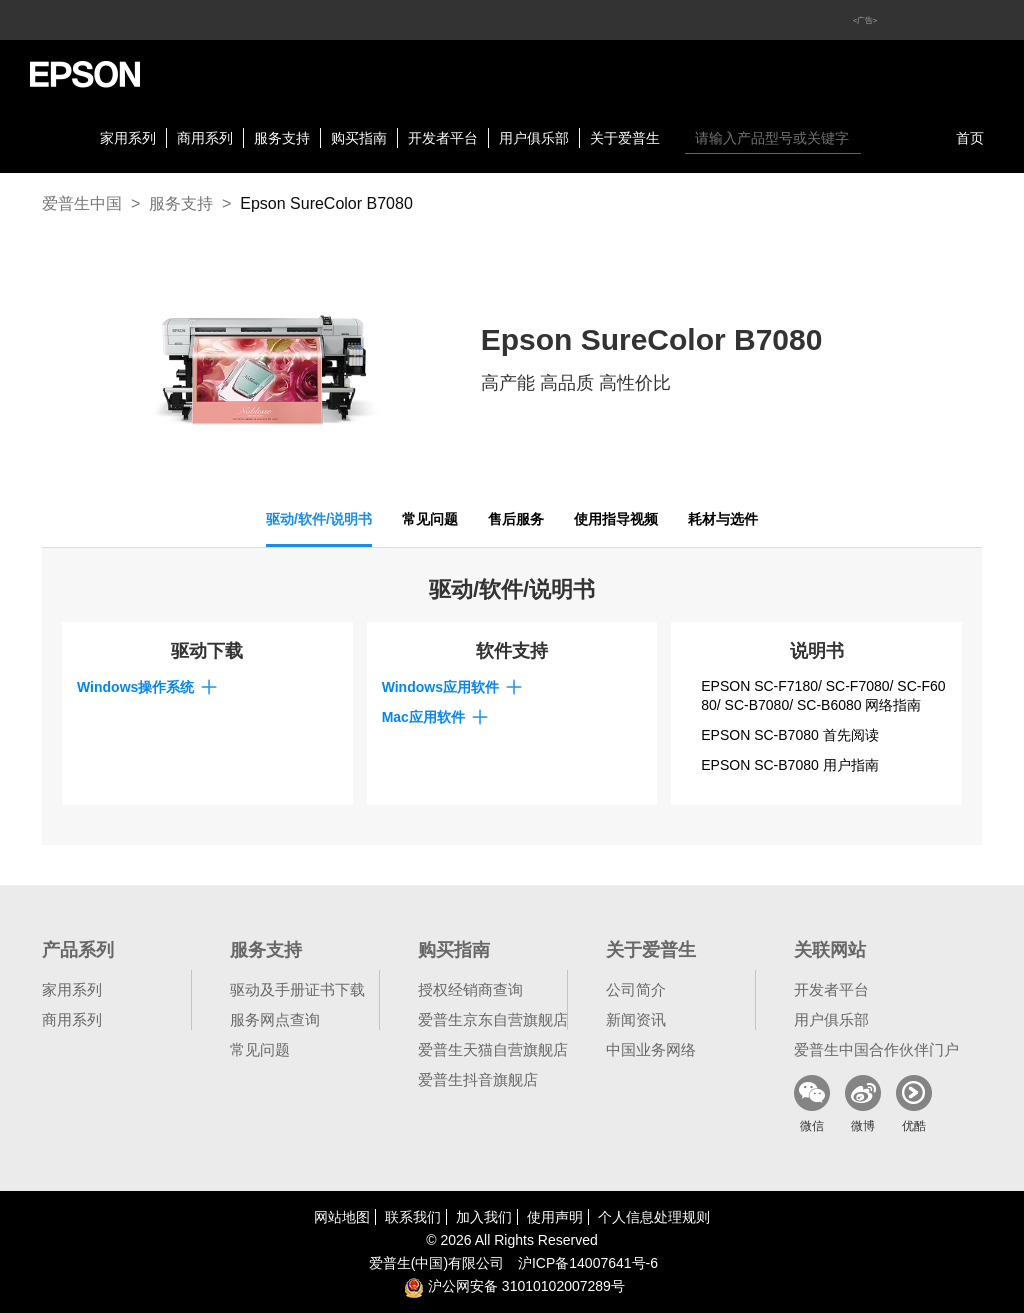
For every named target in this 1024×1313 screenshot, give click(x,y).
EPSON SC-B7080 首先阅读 (789, 735)
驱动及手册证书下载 (297, 989)
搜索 (881, 138)
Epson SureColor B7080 (326, 203)
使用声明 (555, 1217)
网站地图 (342, 1217)
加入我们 (484, 1217)
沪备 (588, 1263)
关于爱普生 (625, 138)
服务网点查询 (275, 1019)
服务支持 (282, 138)
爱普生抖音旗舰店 (478, 1079)
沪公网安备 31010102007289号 (514, 1286)
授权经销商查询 (470, 989)
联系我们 (413, 1217)
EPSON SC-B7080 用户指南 (789, 765)
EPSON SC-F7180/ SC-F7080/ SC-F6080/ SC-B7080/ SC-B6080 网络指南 (823, 696)
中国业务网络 (651, 1049)
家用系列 (128, 138)
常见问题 (260, 1049)
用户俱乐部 (534, 138)
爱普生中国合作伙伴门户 (876, 1049)
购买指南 (359, 138)
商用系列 (205, 138)
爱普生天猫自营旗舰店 (493, 1049)
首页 (970, 138)
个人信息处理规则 (654, 1217)
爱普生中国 (82, 203)
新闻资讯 (636, 1019)
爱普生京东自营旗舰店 (493, 1019)
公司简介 (636, 989)
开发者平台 (443, 138)
